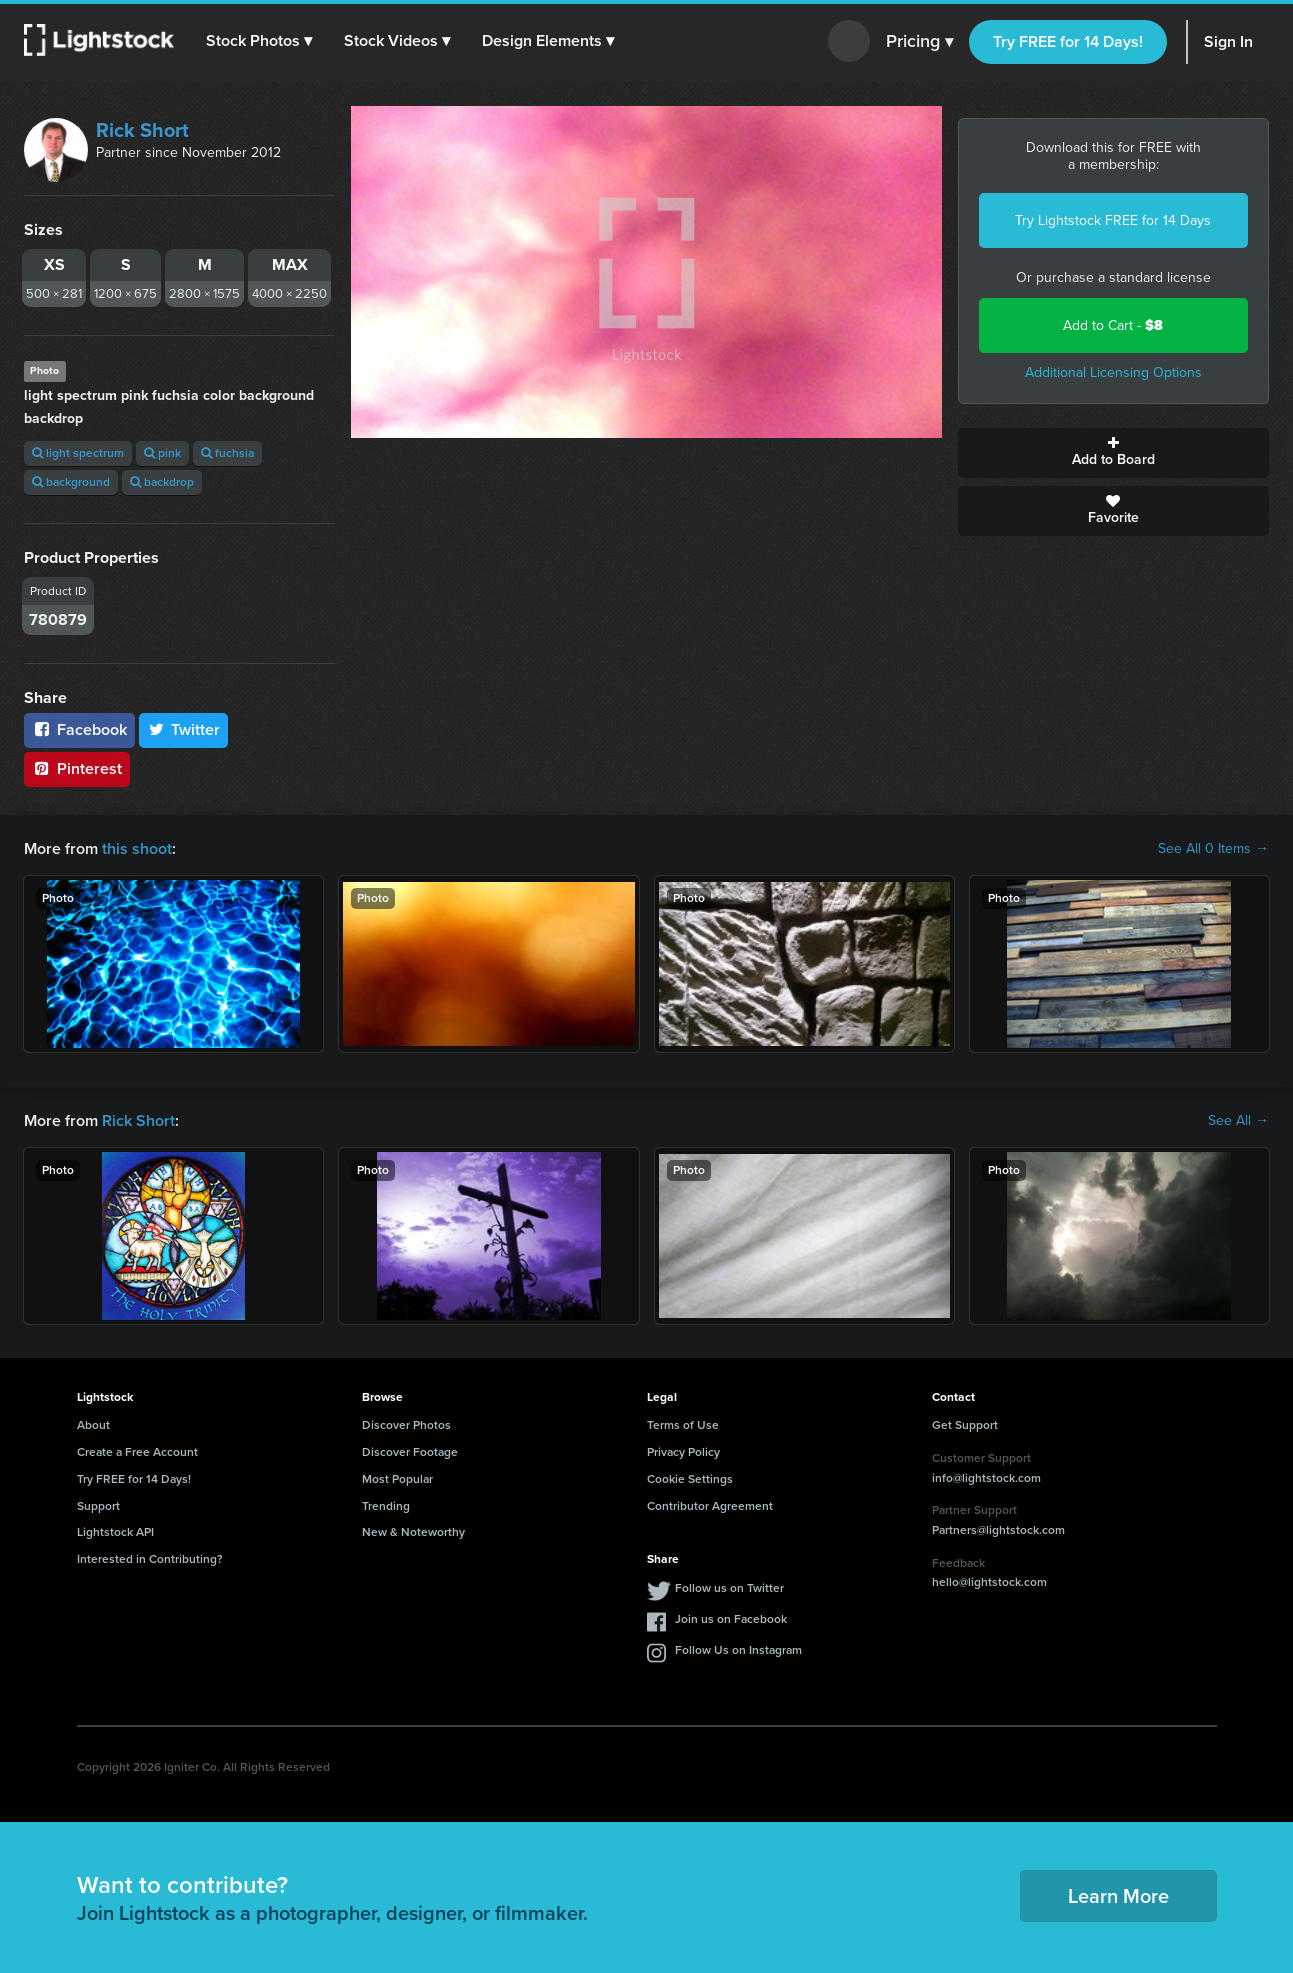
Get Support (965, 1425)
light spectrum (78, 453)
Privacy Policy (683, 1452)
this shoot (137, 848)
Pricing (919, 42)
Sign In (1228, 41)
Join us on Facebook (731, 1619)
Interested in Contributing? (150, 1559)
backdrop (162, 482)
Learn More (1118, 1896)
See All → (1238, 1121)
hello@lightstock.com (989, 1582)
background (71, 482)
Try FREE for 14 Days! (1068, 41)
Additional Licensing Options (1113, 372)
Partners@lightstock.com (998, 1530)
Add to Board (1113, 453)
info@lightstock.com (986, 1478)
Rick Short (142, 130)
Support (98, 1506)
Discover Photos (406, 1425)
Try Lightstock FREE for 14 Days (1113, 220)
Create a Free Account (137, 1452)
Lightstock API (115, 1532)
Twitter (184, 729)
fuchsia (227, 453)
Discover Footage (410, 1452)
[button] (259, 41)
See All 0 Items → (1213, 849)
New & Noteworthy (413, 1532)
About (93, 1425)
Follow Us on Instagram (738, 1650)
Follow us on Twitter (729, 1588)
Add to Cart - (1113, 325)
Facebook (79, 729)
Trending (386, 1506)
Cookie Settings (690, 1479)
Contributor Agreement (710, 1506)
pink (162, 453)
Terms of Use (683, 1425)
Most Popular (397, 1479)
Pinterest (77, 768)
